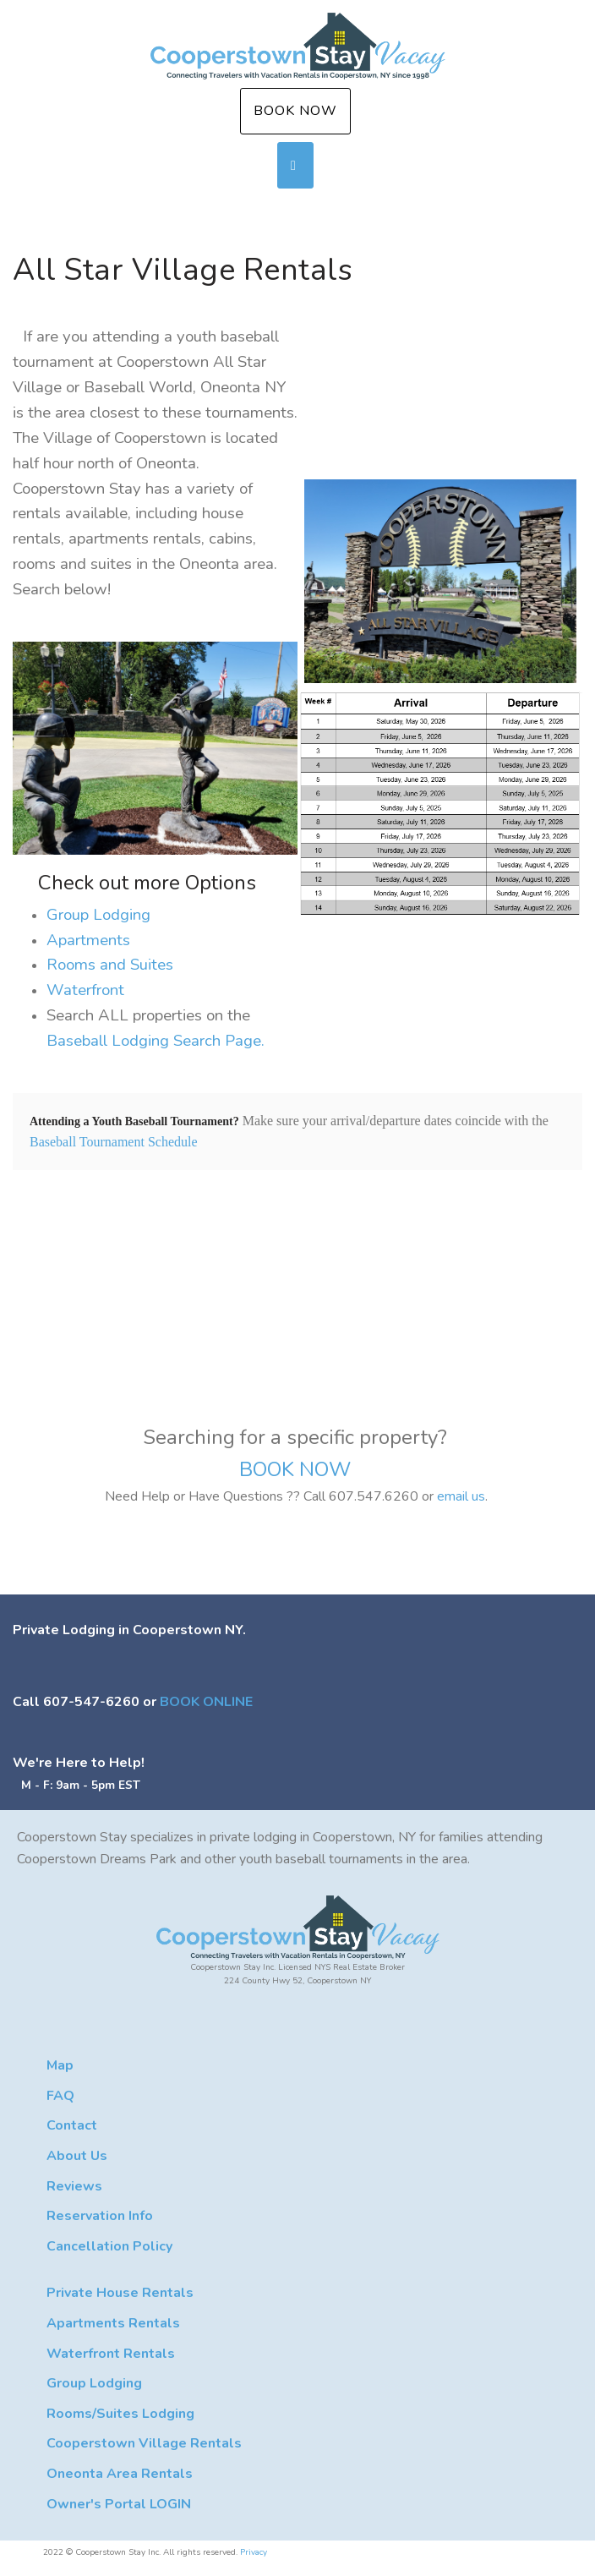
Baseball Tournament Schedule (114, 1142)
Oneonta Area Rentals (119, 2473)
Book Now (295, 110)
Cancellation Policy (109, 2246)
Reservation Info (99, 2216)
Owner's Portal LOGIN (118, 2504)
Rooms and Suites (109, 965)
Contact (71, 2125)
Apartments (88, 940)
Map (60, 2065)
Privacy (253, 2552)
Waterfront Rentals (110, 2353)
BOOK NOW (297, 1469)
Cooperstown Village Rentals (144, 2443)
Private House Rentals (120, 2292)
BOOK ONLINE (206, 1702)
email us (461, 1496)
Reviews (74, 2186)
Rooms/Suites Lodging (120, 2413)
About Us (76, 2156)
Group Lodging (98, 915)
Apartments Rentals (113, 2323)
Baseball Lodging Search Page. (155, 1041)
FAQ (60, 2096)
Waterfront (85, 990)
